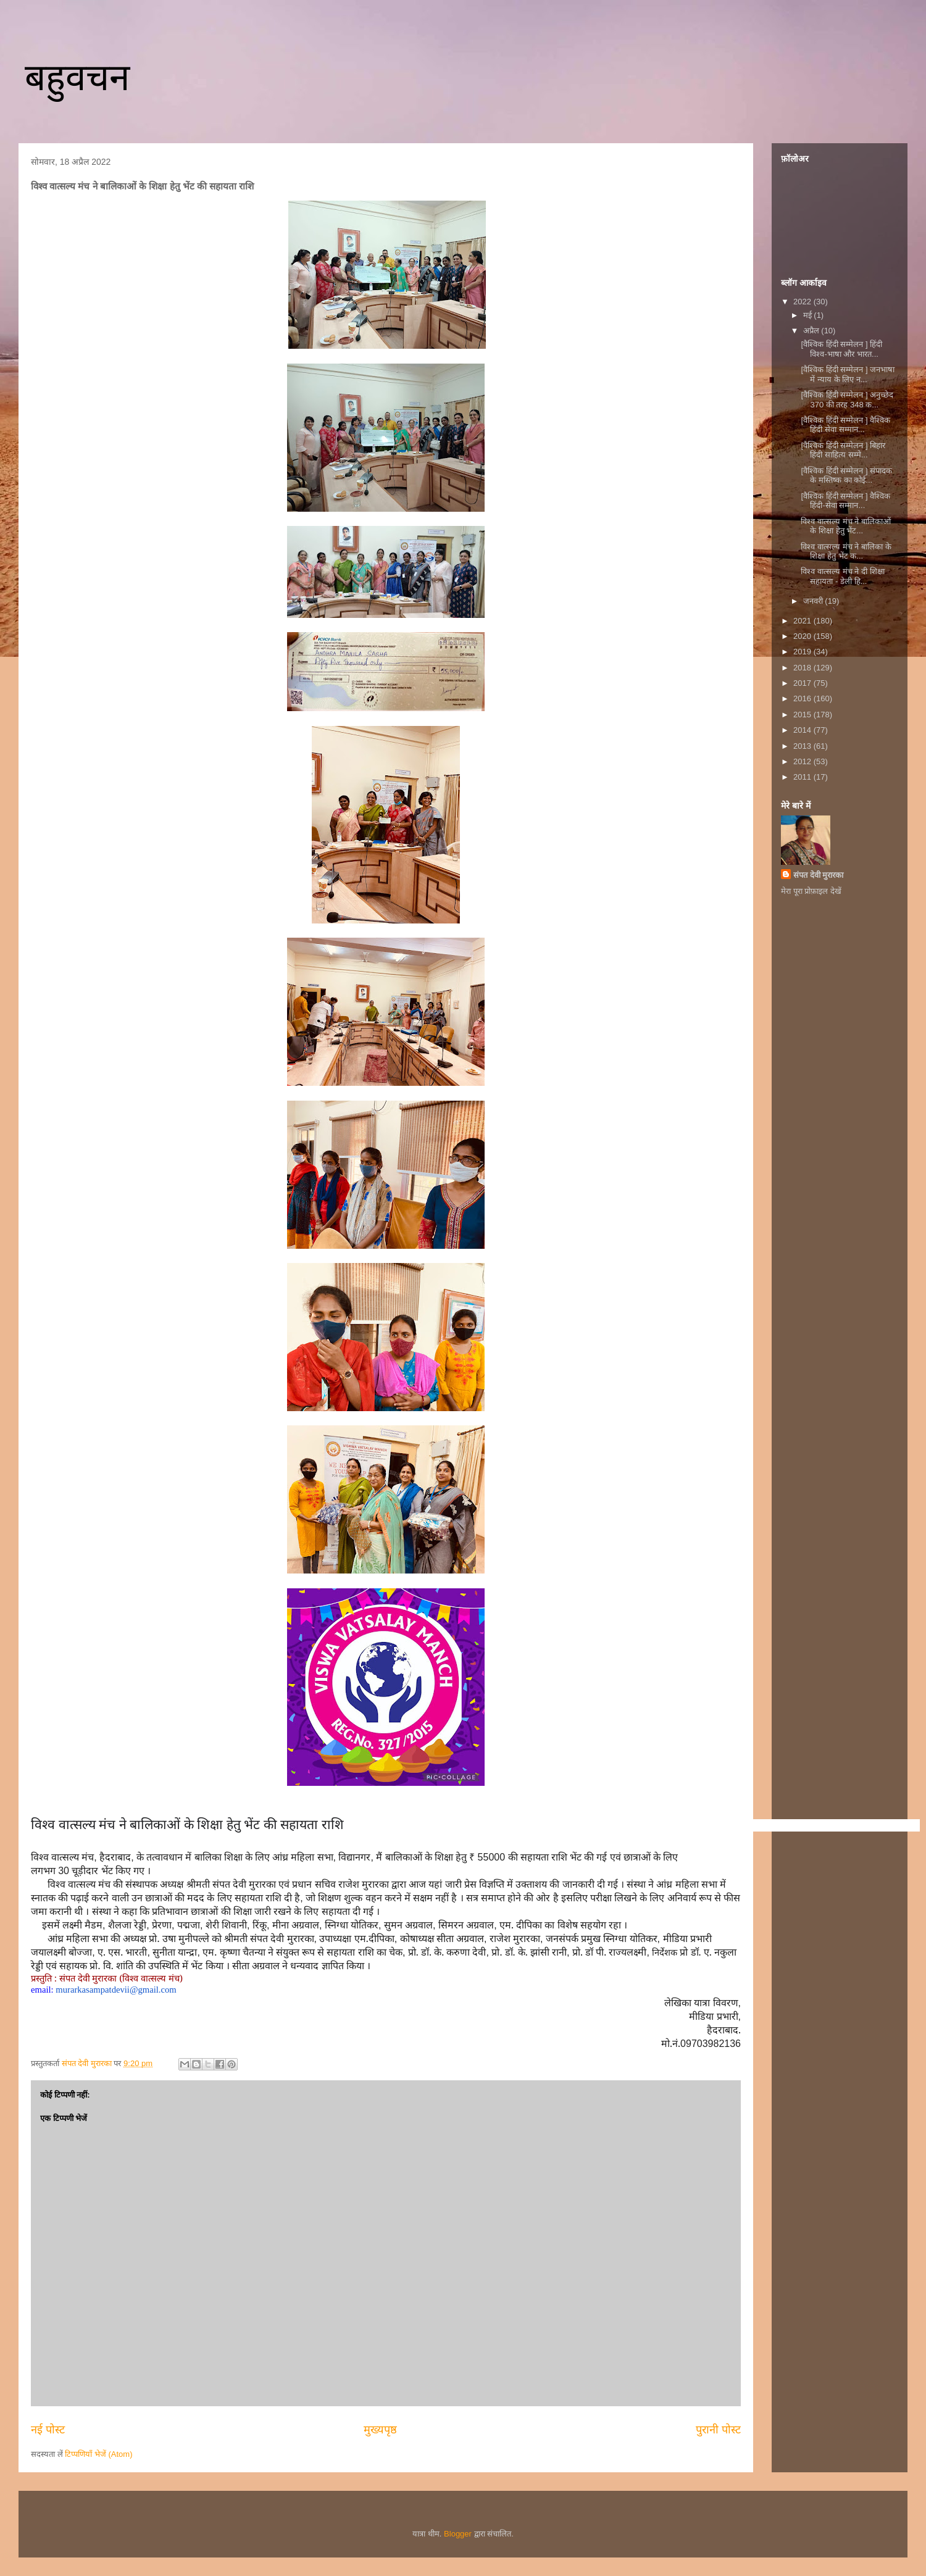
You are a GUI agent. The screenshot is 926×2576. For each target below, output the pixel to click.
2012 (803, 761)
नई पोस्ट (48, 2430)
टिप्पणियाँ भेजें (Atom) (98, 2454)
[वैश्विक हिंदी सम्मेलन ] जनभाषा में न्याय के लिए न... (848, 374)
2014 (803, 730)
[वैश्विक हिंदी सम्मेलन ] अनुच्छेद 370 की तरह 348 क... (847, 399)
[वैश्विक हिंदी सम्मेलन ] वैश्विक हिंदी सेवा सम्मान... (845, 425)
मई (808, 315)
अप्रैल (812, 330)
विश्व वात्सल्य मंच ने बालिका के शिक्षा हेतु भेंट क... (846, 551)
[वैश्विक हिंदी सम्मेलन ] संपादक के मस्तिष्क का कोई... (846, 475)
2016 (803, 698)
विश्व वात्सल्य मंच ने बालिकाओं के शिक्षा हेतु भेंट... (845, 526)
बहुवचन (77, 77)
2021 (803, 620)
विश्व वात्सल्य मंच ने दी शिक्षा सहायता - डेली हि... (842, 576)
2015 (803, 714)
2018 (803, 667)
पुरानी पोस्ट (718, 2430)
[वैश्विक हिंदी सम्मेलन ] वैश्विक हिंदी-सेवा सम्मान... (845, 501)
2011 (803, 777)
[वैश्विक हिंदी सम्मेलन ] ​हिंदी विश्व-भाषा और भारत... (841, 349)
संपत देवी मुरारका (818, 875)
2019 (803, 651)
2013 (803, 746)
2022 (803, 301)
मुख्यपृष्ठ (380, 2430)
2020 (803, 636)
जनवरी (814, 601)
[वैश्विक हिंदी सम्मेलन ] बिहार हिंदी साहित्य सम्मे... (843, 450)
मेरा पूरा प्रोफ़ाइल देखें (811, 891)
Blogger (458, 2533)
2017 (803, 683)
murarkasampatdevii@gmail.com (116, 1990)
